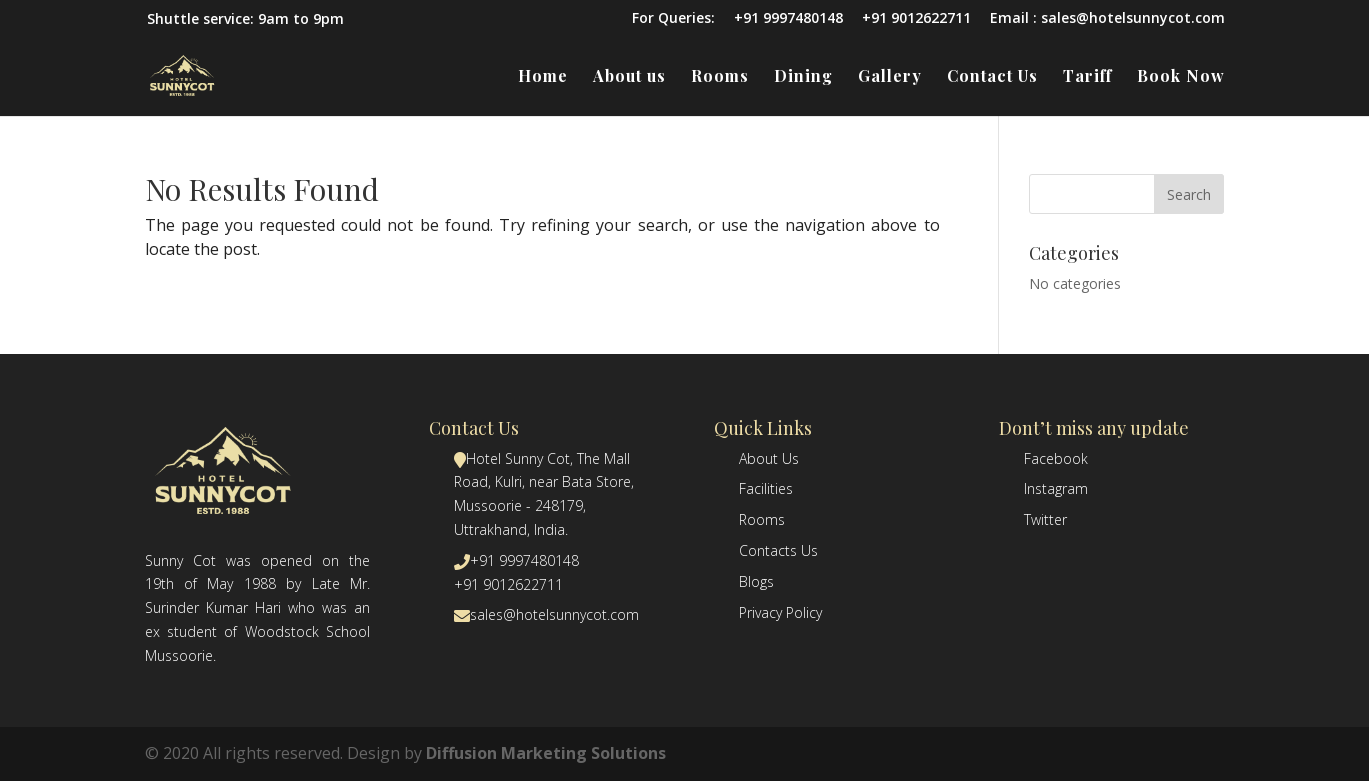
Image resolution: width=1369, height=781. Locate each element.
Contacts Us (778, 550)
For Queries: (673, 19)
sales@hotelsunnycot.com (554, 614)
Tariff (1087, 77)
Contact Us (992, 77)
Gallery (890, 77)
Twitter (1045, 519)
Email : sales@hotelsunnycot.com (1107, 19)
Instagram (1056, 488)
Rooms (720, 77)
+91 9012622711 (916, 19)
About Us (769, 458)
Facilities (766, 488)
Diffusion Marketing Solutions (546, 753)
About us (629, 77)
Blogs (756, 581)
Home (543, 77)
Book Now (1181, 77)
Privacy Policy (780, 612)
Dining (803, 77)
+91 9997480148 (788, 19)
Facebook (1056, 458)
